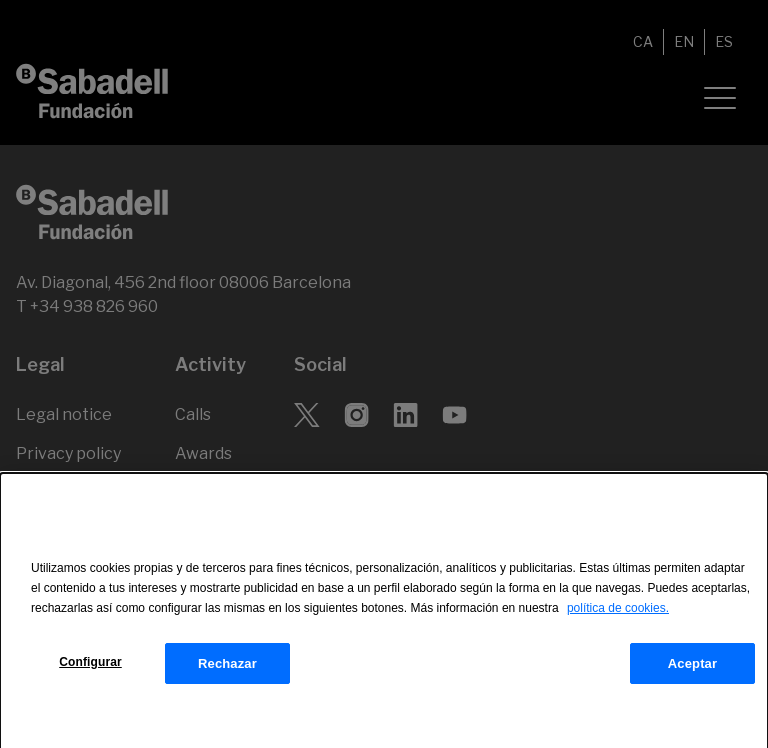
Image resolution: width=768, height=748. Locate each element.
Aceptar (692, 669)
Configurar (90, 668)
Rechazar (227, 669)
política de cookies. (618, 615)
